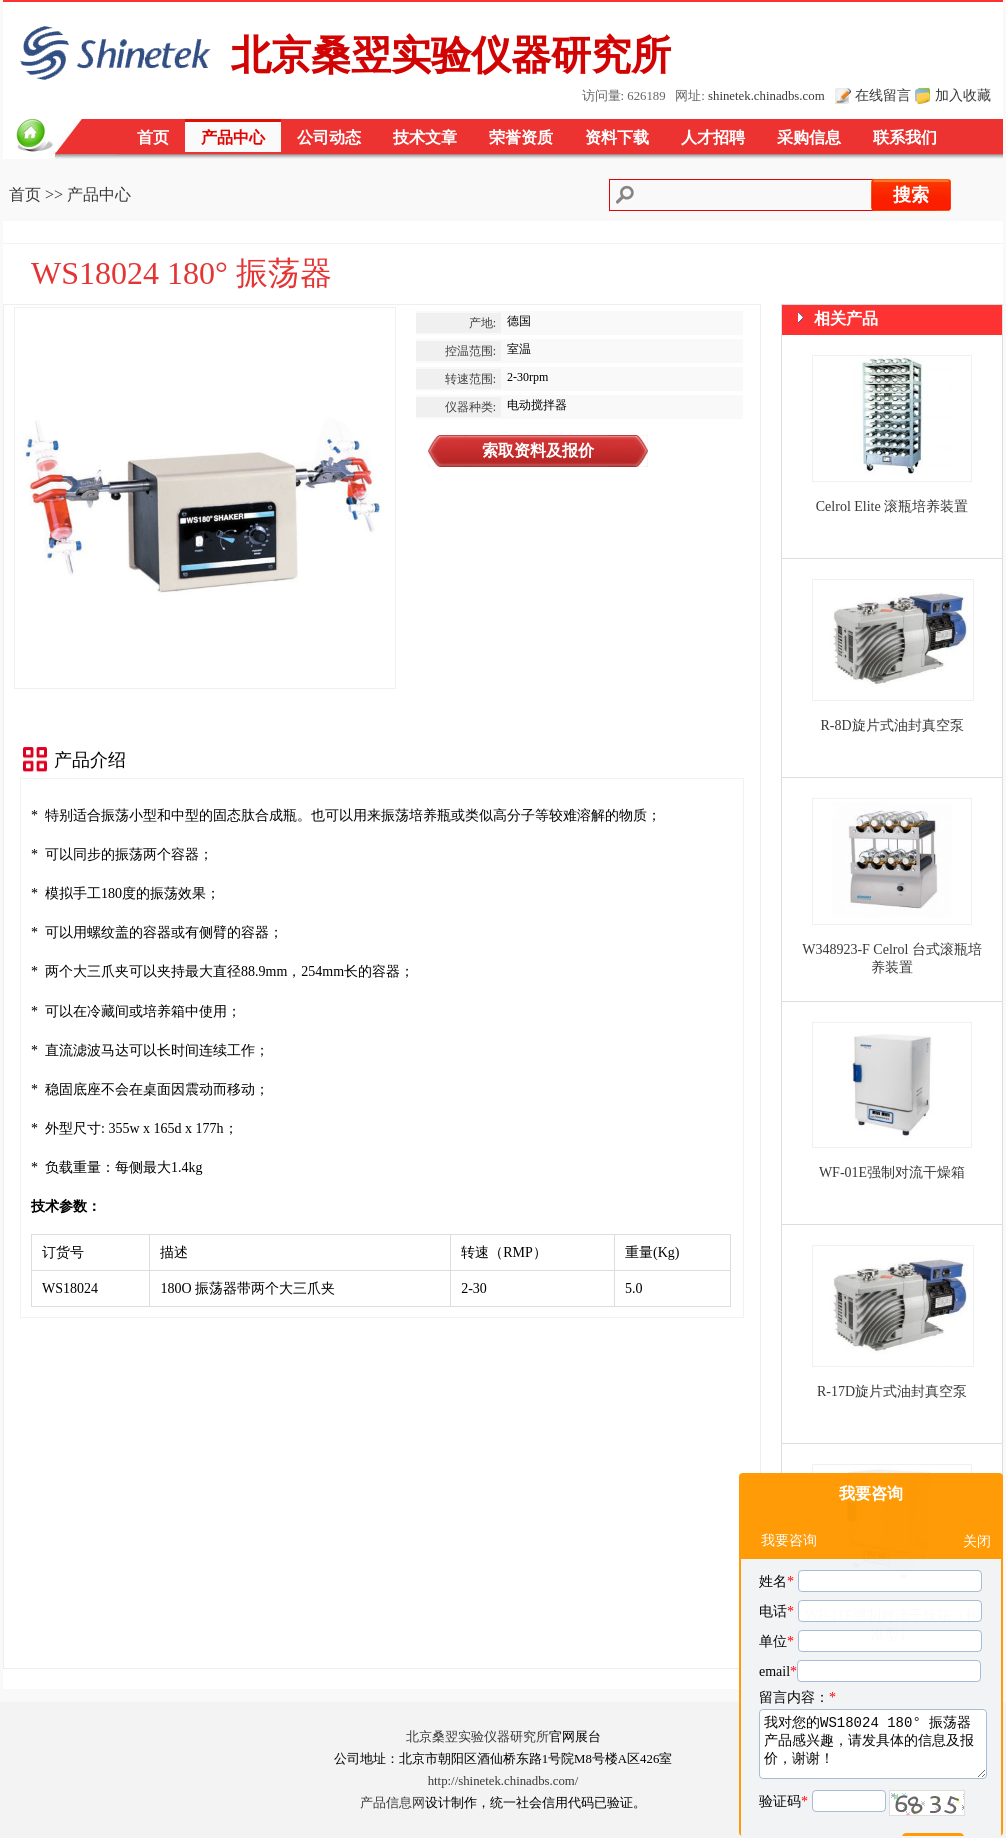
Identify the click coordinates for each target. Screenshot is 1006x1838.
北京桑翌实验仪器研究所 (477, 1737)
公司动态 (329, 137)
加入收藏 (963, 95)
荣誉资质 (521, 137)
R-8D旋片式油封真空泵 (891, 725)
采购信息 (809, 137)
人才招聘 (713, 137)
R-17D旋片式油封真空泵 (892, 1391)
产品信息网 (392, 1803)
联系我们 (905, 137)
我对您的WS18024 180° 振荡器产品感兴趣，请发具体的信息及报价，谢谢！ (873, 1695)
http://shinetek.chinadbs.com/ (503, 1781)
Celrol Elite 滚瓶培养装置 (892, 506)
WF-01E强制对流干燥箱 (892, 1172)
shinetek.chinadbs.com (766, 96)
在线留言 (883, 95)
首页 (153, 137)
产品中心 (233, 137)
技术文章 (425, 137)
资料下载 (617, 137)
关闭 (977, 1492)
